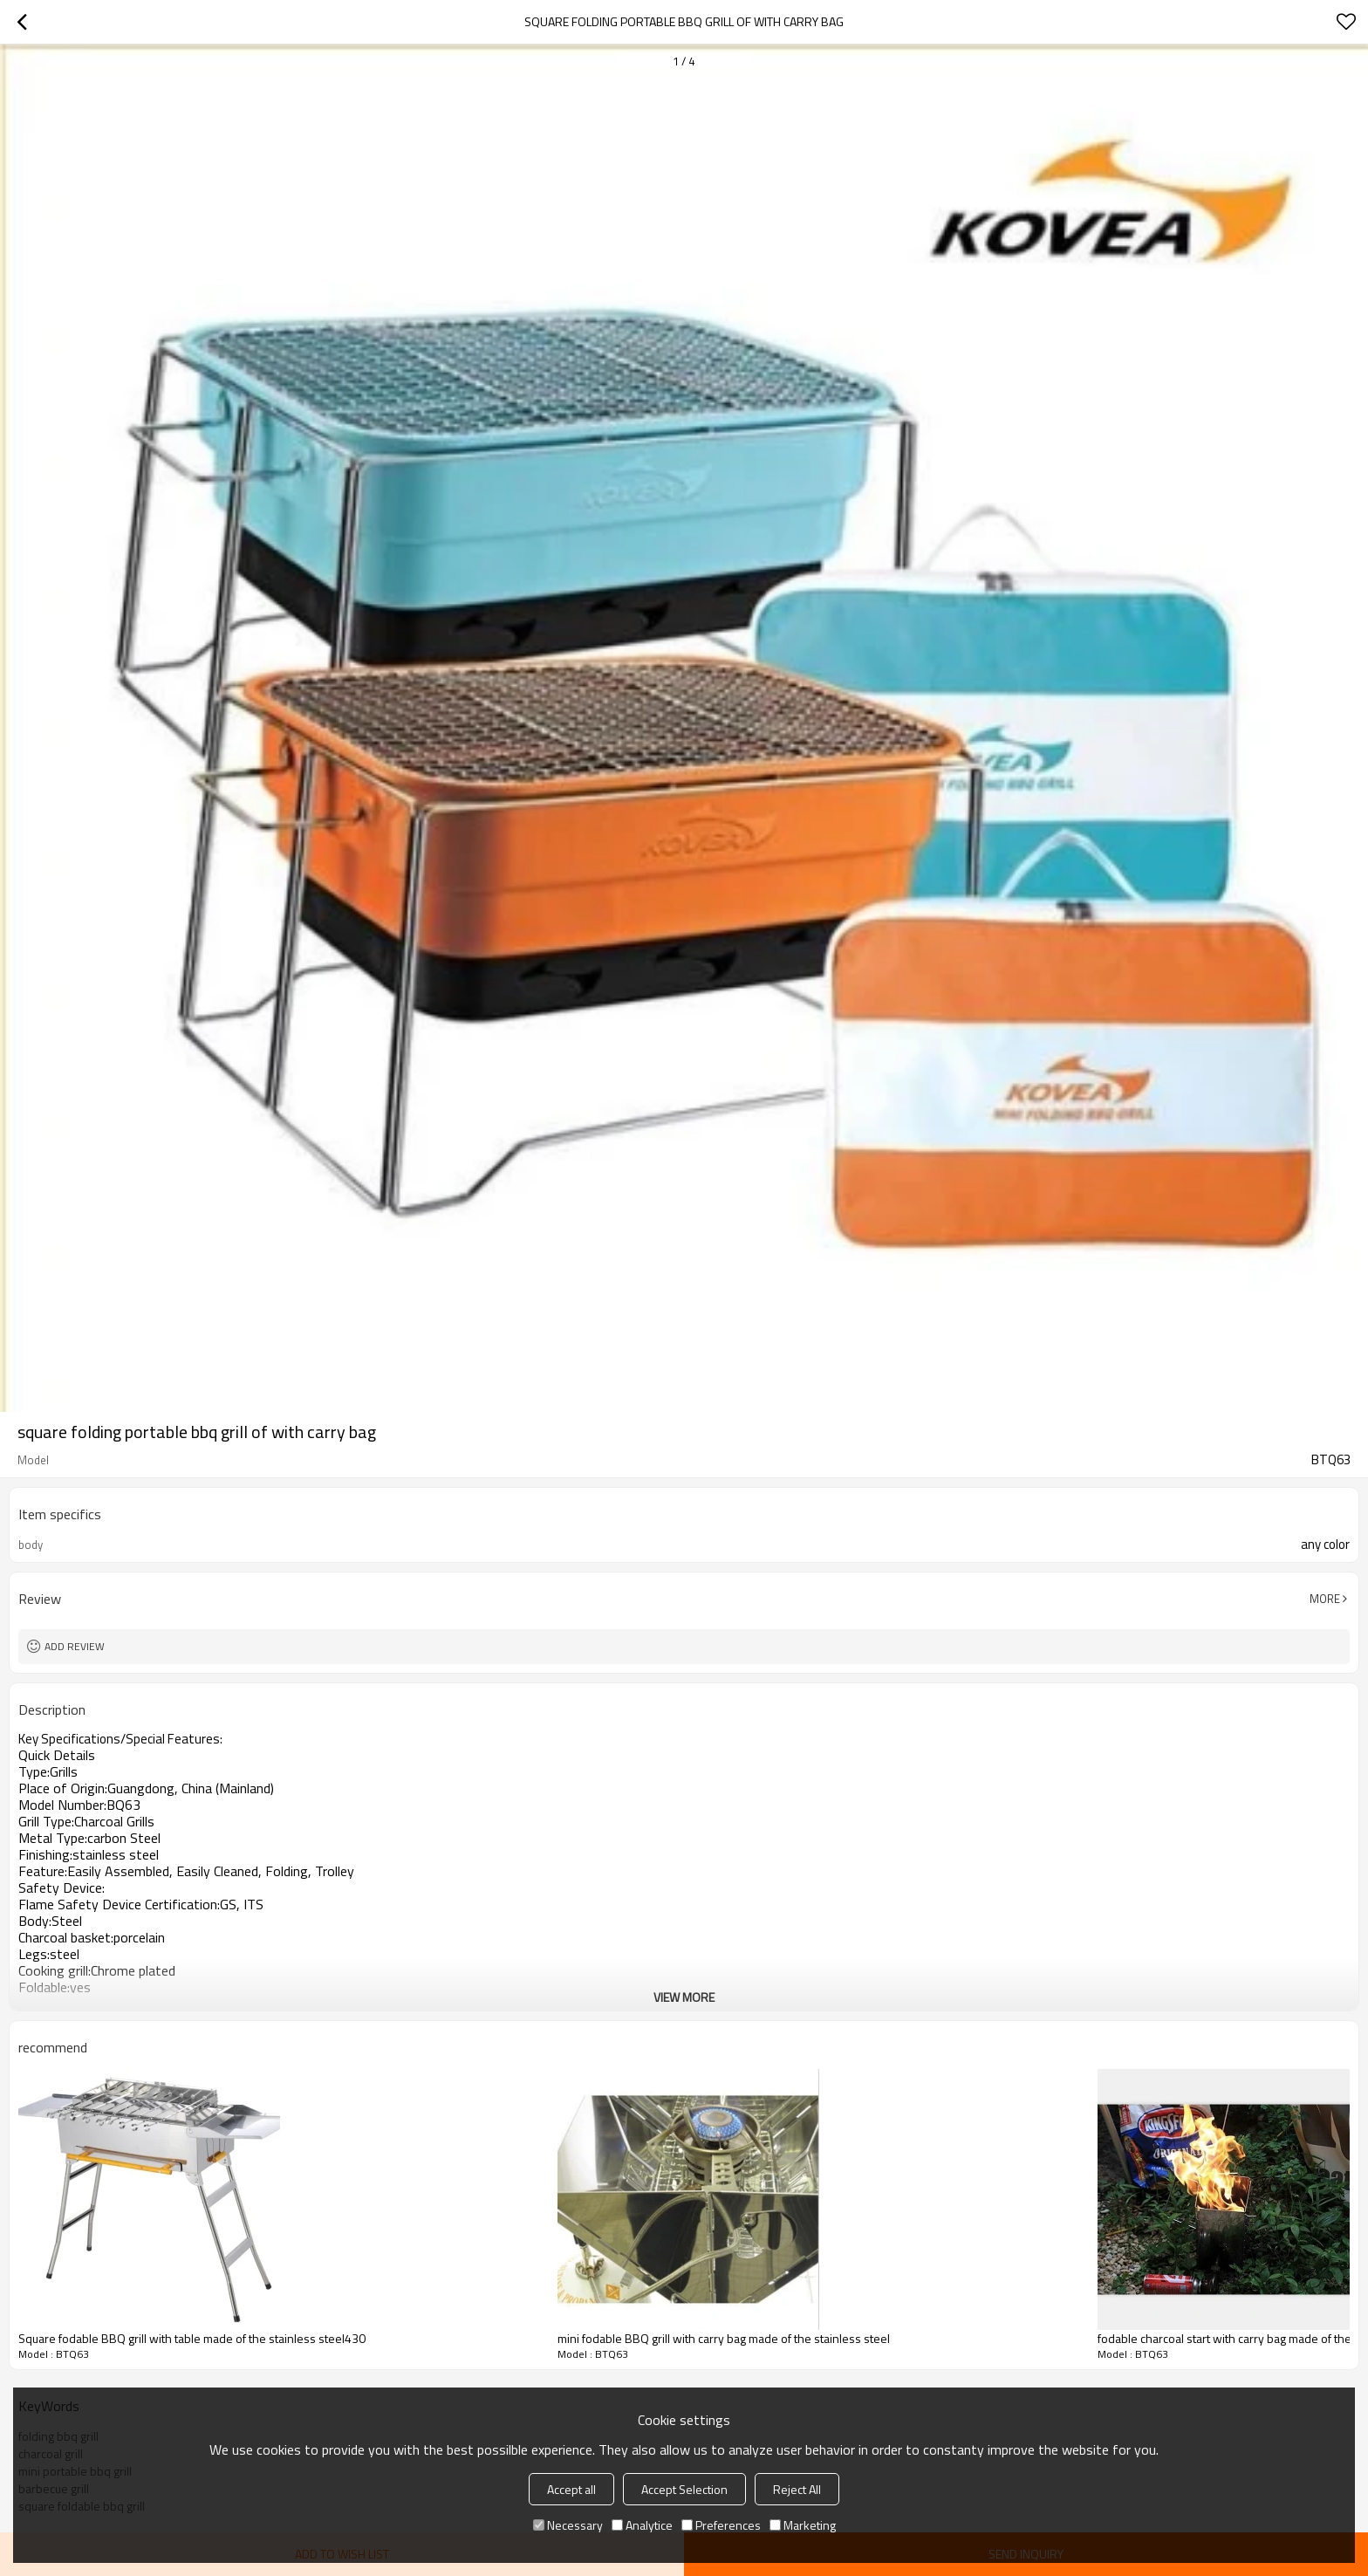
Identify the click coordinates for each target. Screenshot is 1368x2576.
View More (684, 1997)
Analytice (642, 2525)
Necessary (568, 2525)
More (1325, 1598)
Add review (74, 1646)
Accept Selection (684, 2489)
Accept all (571, 2489)
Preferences (721, 2525)
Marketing (803, 2525)
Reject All (797, 2489)
